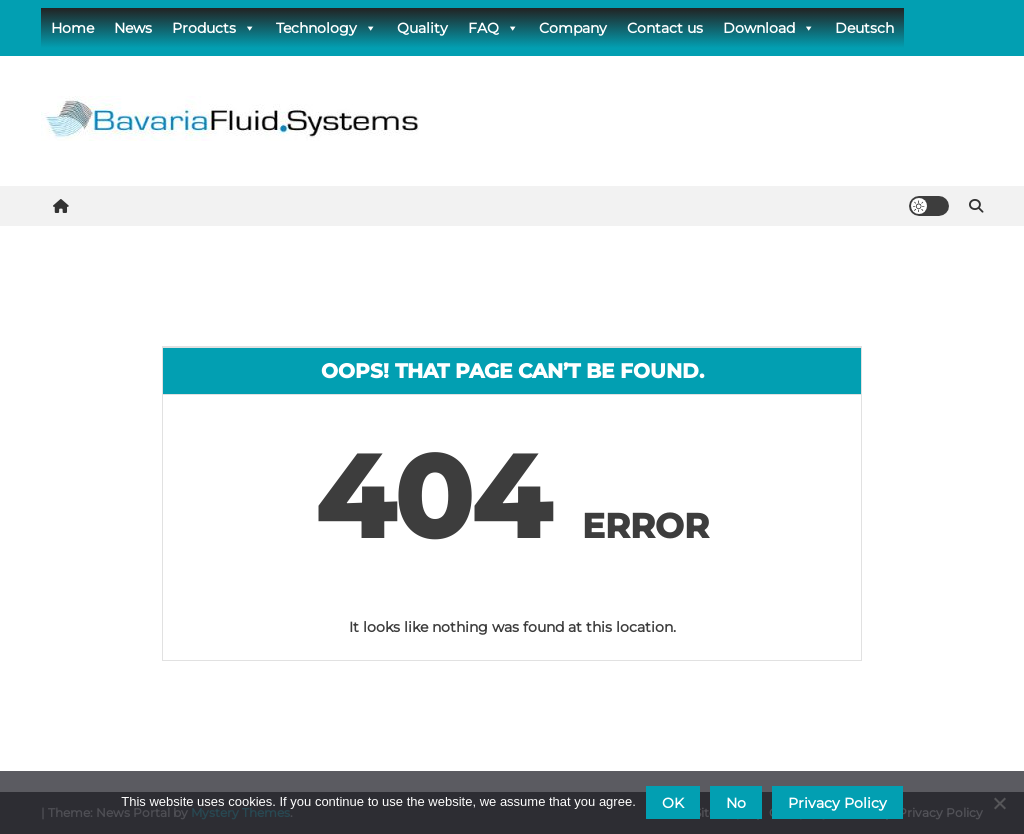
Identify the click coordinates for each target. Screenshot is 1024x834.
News (133, 28)
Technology (326, 28)
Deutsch (864, 28)
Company (573, 28)
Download (769, 28)
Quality (422, 28)
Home (72, 28)
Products (214, 28)
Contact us (665, 28)
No (736, 803)
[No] (999, 803)
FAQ (493, 28)
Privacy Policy (837, 803)
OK (673, 803)
